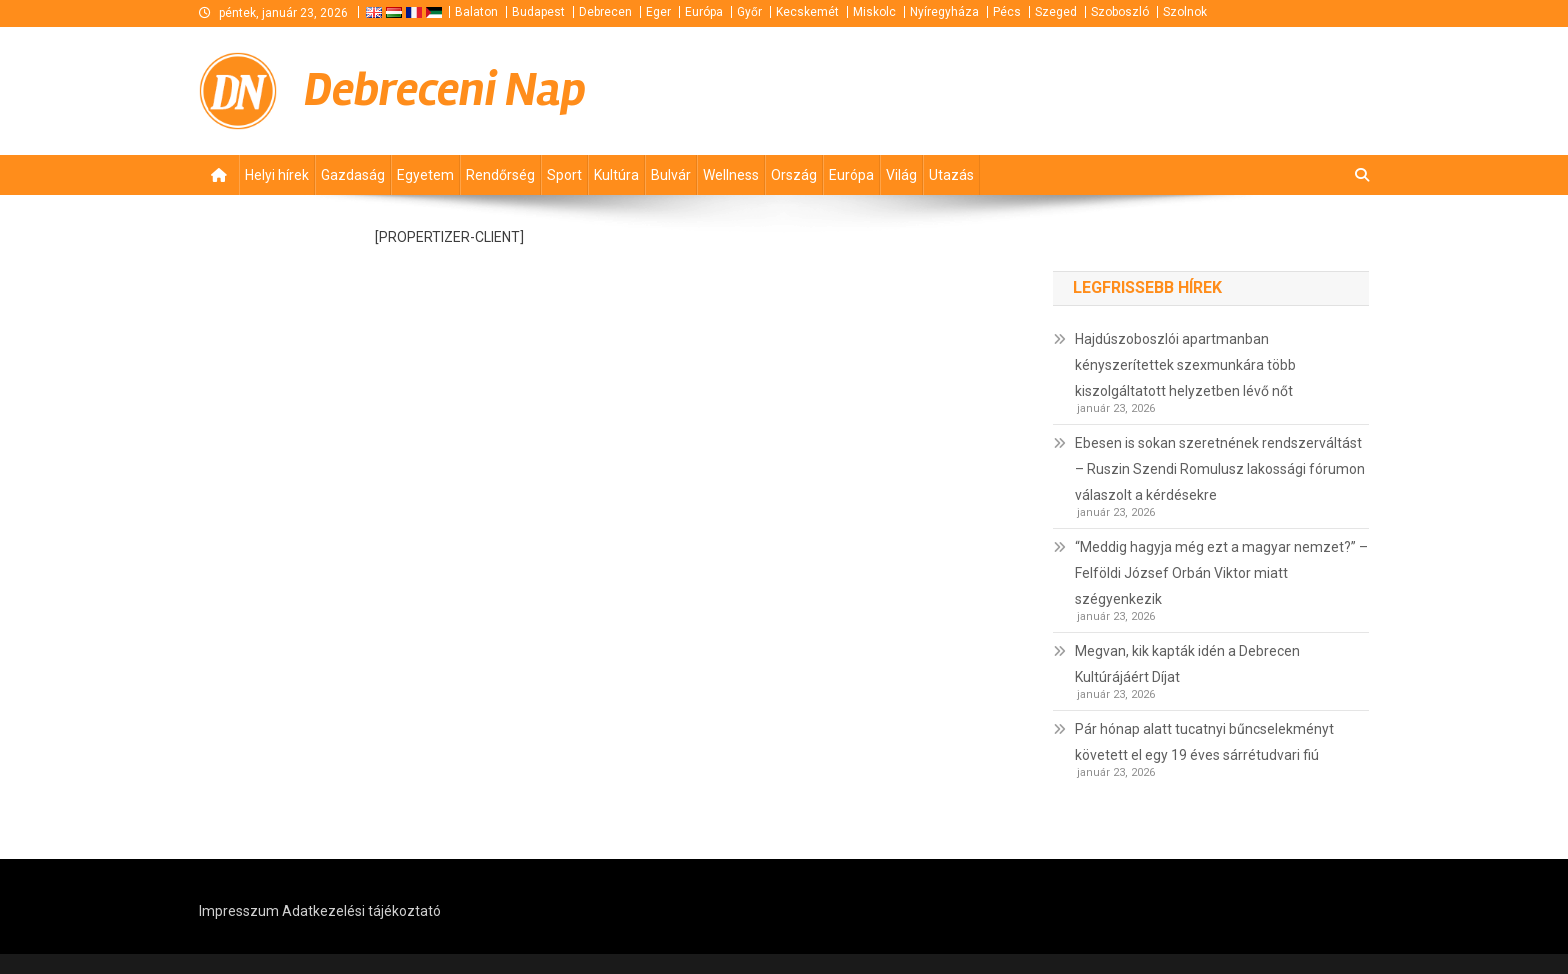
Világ (901, 175)
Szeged (1056, 12)
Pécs (1007, 12)
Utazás (951, 175)
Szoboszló (1120, 12)
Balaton (476, 12)
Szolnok (1185, 12)
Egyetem (425, 175)
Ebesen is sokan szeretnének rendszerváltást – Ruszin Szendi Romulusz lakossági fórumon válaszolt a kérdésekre (1220, 469)
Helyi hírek (277, 175)
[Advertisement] (1129, 90)
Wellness (731, 175)
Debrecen (605, 12)
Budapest (538, 12)
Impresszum (239, 911)
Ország (794, 175)
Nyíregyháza (944, 12)
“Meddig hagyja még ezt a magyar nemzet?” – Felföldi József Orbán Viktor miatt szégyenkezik (1221, 573)
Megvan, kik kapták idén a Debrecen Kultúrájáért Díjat (1187, 664)
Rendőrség (500, 175)
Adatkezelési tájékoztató (361, 911)
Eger (658, 12)
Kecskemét (807, 12)
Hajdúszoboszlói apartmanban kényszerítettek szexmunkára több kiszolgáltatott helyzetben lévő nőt (1185, 365)
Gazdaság (353, 175)
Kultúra (616, 175)
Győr (749, 12)
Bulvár (671, 175)
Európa (704, 12)
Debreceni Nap (445, 90)
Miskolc (874, 12)
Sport (564, 175)
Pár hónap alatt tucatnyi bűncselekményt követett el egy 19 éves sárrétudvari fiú (1204, 742)
